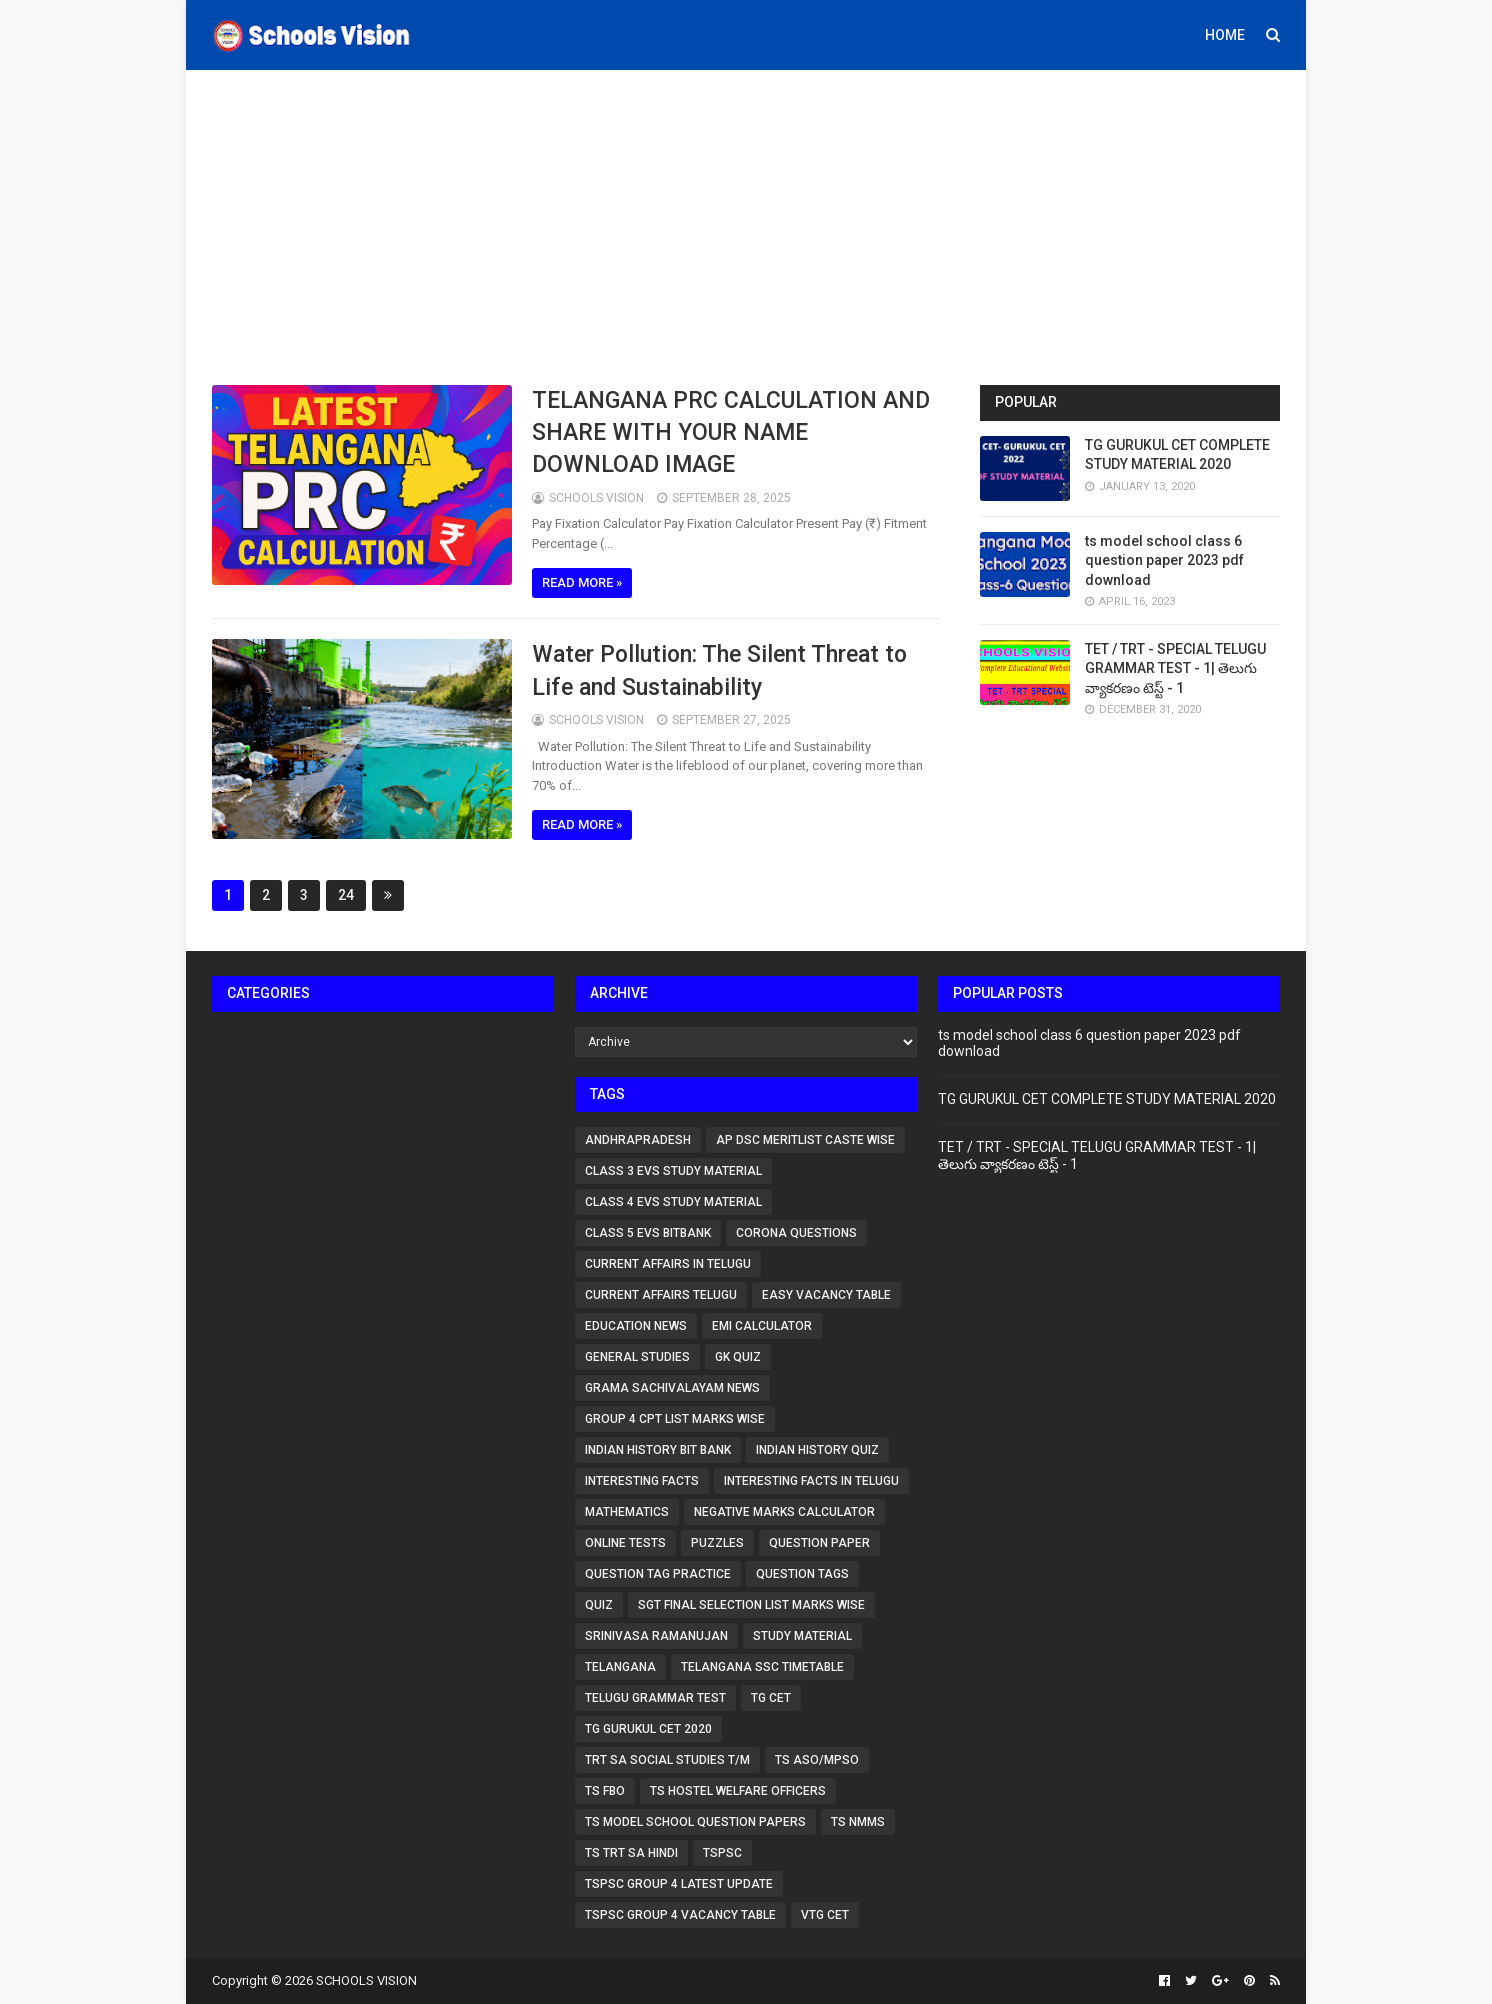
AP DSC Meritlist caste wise (805, 1140)
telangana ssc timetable (762, 1667)
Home (1225, 35)
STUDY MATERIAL (802, 1636)
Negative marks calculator (784, 1512)
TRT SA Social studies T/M (667, 1760)
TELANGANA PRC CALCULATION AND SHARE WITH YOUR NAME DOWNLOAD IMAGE (731, 432)
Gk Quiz (738, 1357)
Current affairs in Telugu (668, 1264)
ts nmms (858, 1822)
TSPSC (722, 1853)
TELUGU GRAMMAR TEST (655, 1698)
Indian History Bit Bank (658, 1450)
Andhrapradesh (638, 1140)
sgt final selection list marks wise (751, 1605)
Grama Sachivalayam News (672, 1388)
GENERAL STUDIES (637, 1357)
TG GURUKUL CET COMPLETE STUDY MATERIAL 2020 (1107, 1099)
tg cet (771, 1698)
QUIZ (599, 1605)
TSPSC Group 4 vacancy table (680, 1915)
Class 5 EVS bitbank (648, 1233)
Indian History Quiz (817, 1450)
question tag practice (658, 1574)
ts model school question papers (695, 1822)
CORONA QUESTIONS (796, 1233)
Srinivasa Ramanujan (656, 1636)
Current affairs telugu (661, 1295)
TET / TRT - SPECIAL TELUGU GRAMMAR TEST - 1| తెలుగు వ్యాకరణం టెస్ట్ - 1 (1175, 668)
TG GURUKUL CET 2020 (648, 1729)
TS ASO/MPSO (817, 1760)
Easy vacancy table (826, 1295)
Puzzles (717, 1543)
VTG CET (825, 1915)
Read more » (582, 582)
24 (346, 895)
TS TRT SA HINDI (631, 1853)
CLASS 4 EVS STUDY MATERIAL (673, 1202)
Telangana (620, 1667)
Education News (636, 1326)
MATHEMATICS (627, 1512)
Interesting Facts (642, 1481)
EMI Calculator (762, 1326)
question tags (802, 1574)
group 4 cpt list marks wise (675, 1419)
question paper (819, 1543)
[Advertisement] (746, 225)
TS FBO (605, 1791)
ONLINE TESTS (625, 1543)
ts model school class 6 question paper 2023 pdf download (1164, 560)
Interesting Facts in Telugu (811, 1481)
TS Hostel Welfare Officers (738, 1791)
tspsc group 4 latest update (679, 1884)
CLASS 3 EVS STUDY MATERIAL (673, 1171)
